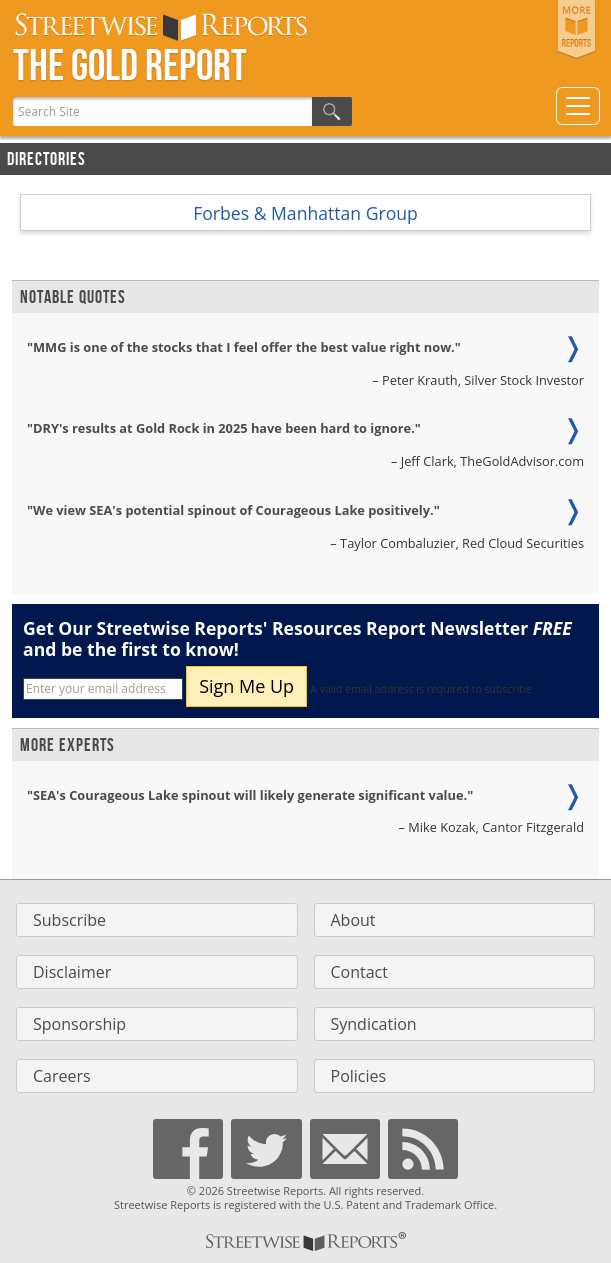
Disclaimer (72, 972)
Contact (359, 972)
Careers (62, 1076)
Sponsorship (79, 1024)
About (353, 920)
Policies (359, 1076)
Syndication (374, 1024)
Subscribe (69, 920)
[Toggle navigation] (578, 106)
